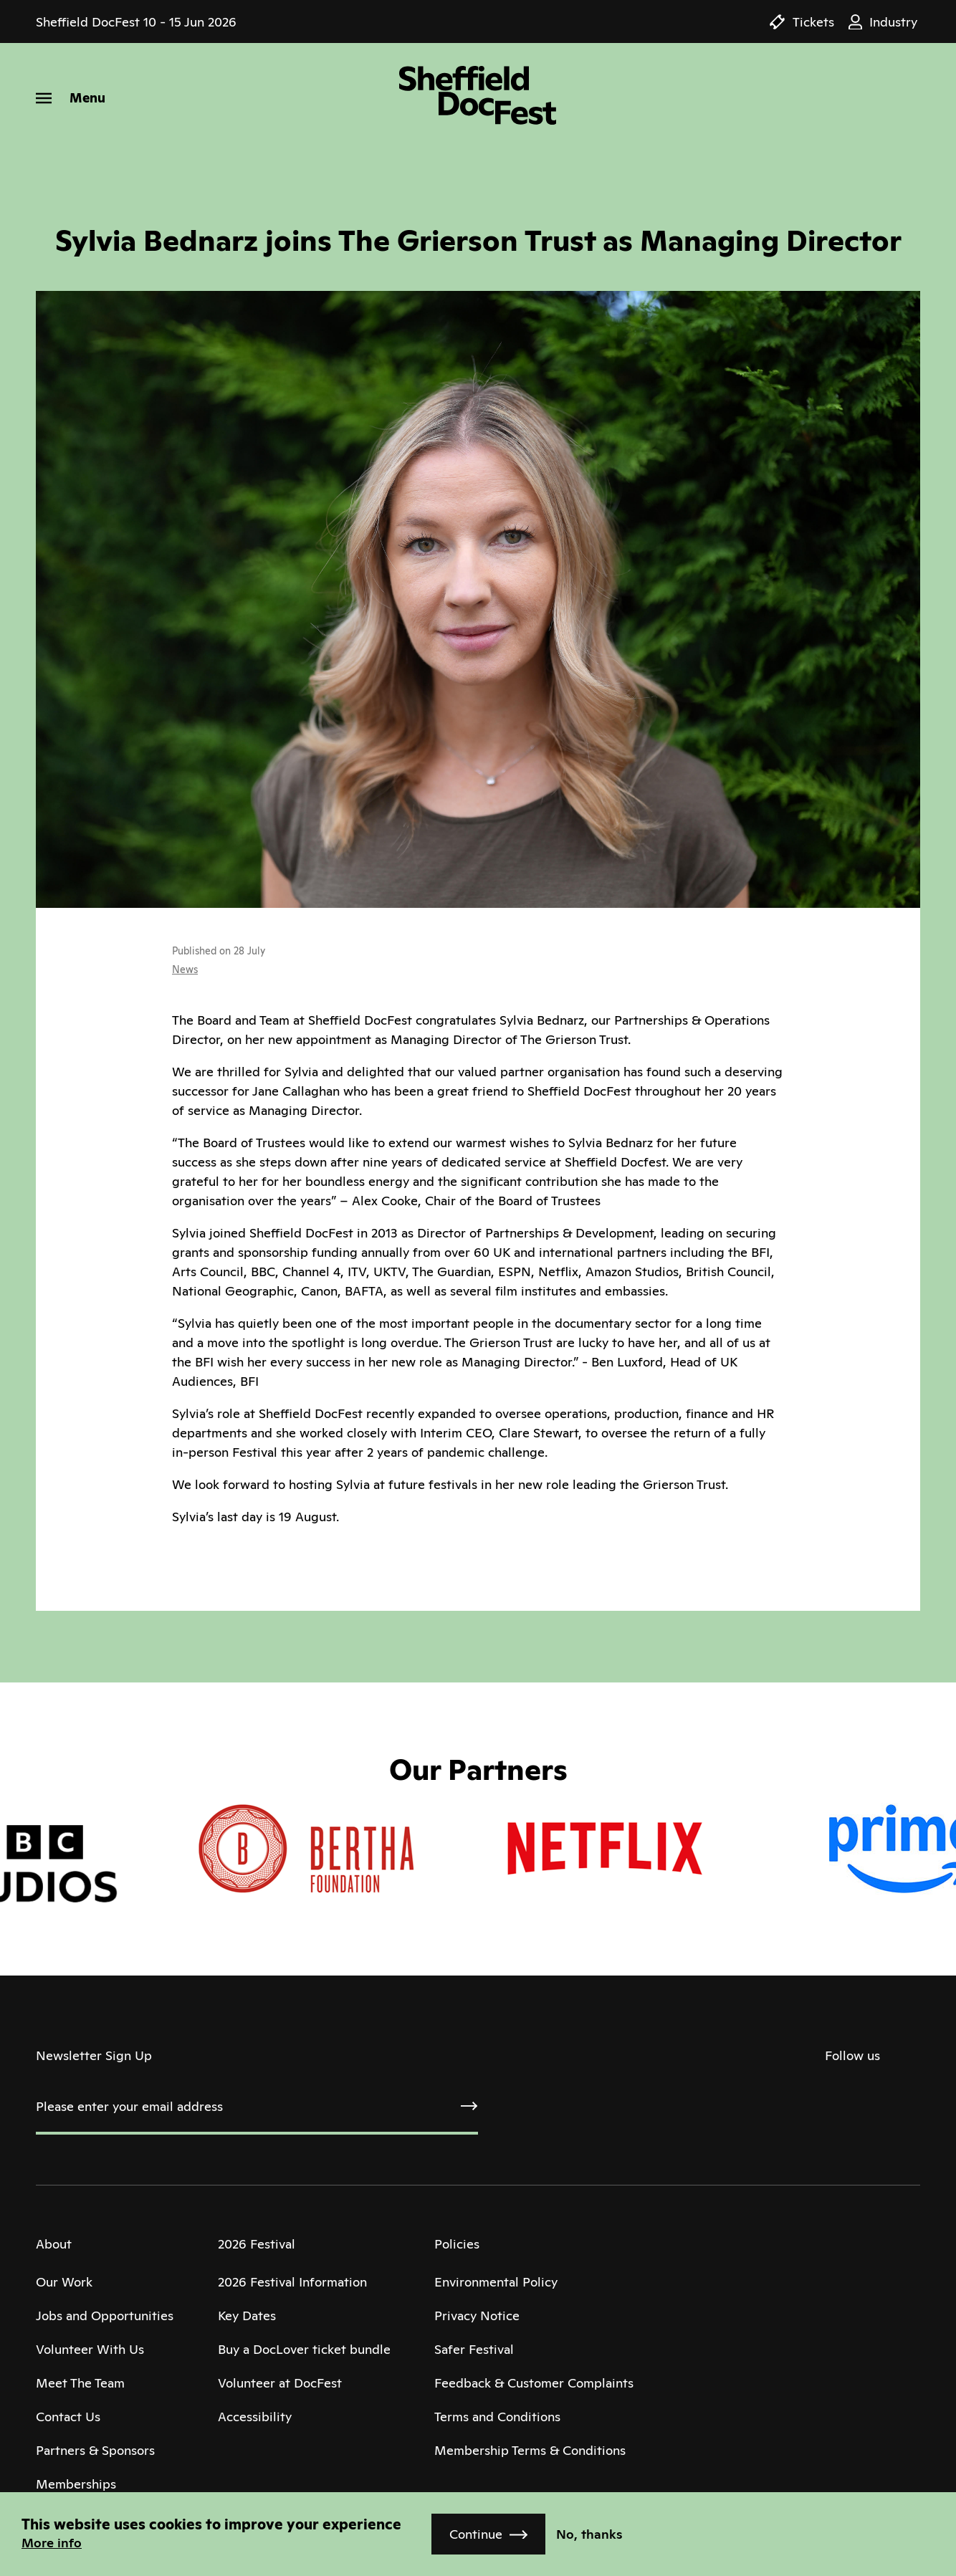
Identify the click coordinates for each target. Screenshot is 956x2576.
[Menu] (70, 97)
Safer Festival (474, 2349)
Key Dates (247, 2315)
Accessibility (255, 2416)
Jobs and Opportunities (104, 2315)
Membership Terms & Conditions (530, 2450)
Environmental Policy (496, 2282)
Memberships (76, 2484)
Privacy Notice (477, 2315)
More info (51, 2542)
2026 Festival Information (292, 2282)
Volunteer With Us (90, 2349)
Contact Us (68, 2416)
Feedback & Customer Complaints (534, 2383)
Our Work (64, 2282)
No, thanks (589, 2534)
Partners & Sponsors (95, 2450)
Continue (475, 2534)
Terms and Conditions (497, 2416)
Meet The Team (80, 2383)
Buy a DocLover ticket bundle (304, 2349)
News (185, 969)
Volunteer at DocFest (280, 2383)
